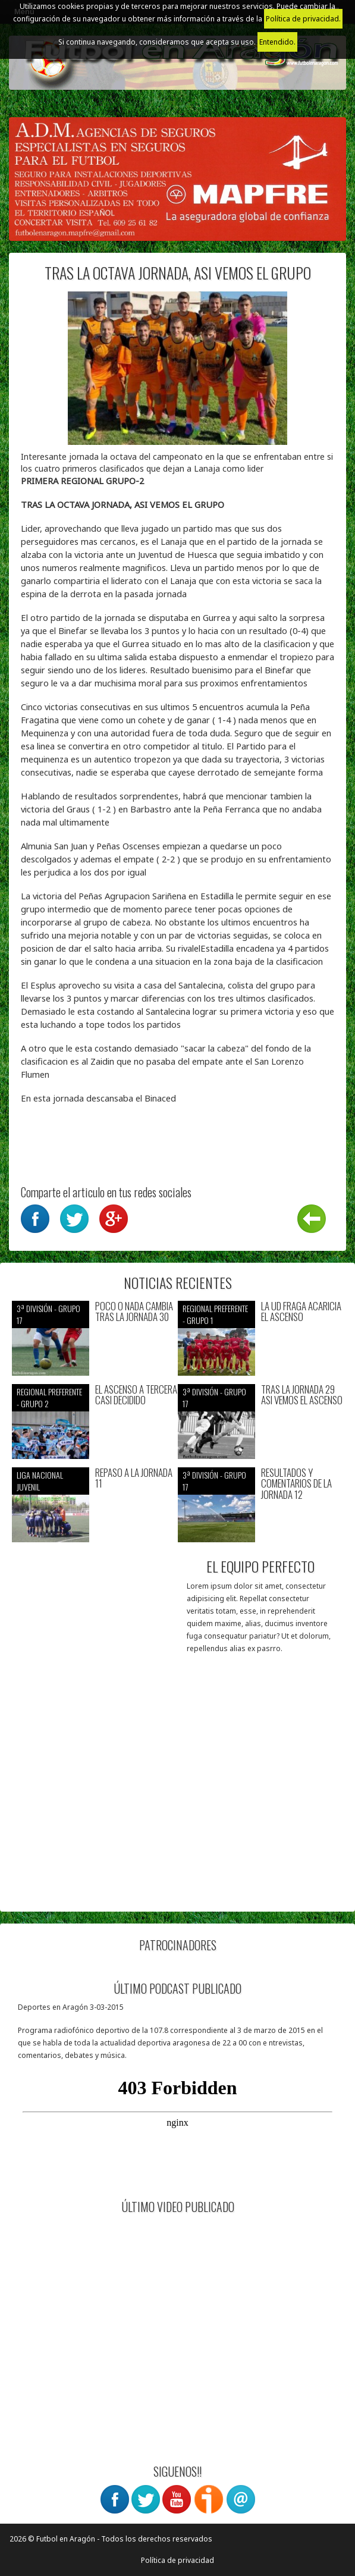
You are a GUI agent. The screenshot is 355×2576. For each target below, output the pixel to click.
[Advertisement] (177, 1816)
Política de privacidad (177, 2560)
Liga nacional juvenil (40, 1481)
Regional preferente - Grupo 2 (49, 1397)
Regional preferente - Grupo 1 (215, 1314)
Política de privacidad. (303, 19)
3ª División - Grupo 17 (48, 1314)
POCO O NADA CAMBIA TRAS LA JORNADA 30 (134, 1312)
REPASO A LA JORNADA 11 (133, 1478)
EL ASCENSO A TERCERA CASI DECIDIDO (136, 1395)
